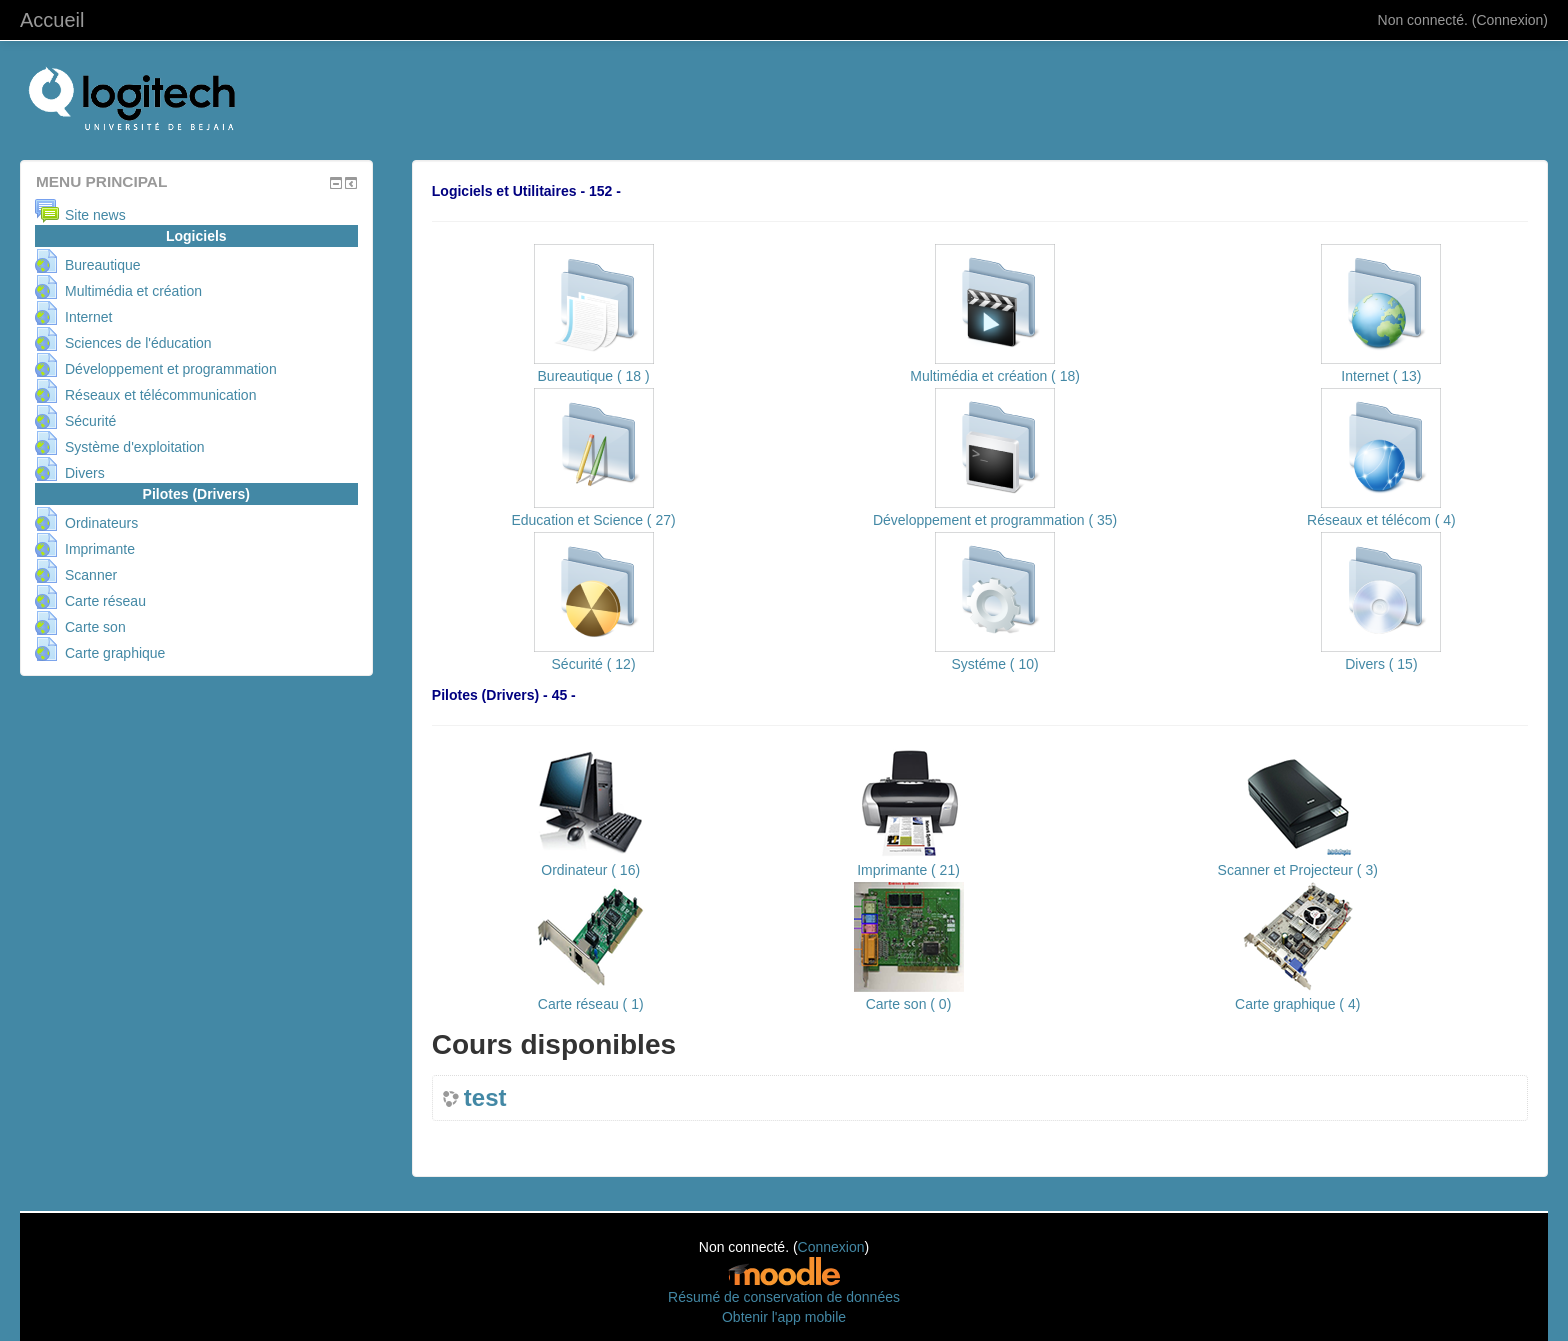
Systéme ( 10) (995, 664)
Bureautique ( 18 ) (594, 376)
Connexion (1509, 20)
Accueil (52, 20)
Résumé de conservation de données (784, 1297)
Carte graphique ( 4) (1297, 1004)
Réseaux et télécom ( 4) (1381, 520)
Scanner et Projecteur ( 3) (1298, 870)
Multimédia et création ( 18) (995, 376)
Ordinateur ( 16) (590, 870)
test (485, 1098)
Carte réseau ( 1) (591, 1004)
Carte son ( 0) (909, 1004)
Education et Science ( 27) (593, 520)
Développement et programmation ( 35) (995, 520)
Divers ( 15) (1381, 664)
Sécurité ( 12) (594, 664)
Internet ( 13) (1381, 376)
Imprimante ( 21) (908, 870)
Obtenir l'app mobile (784, 1317)
